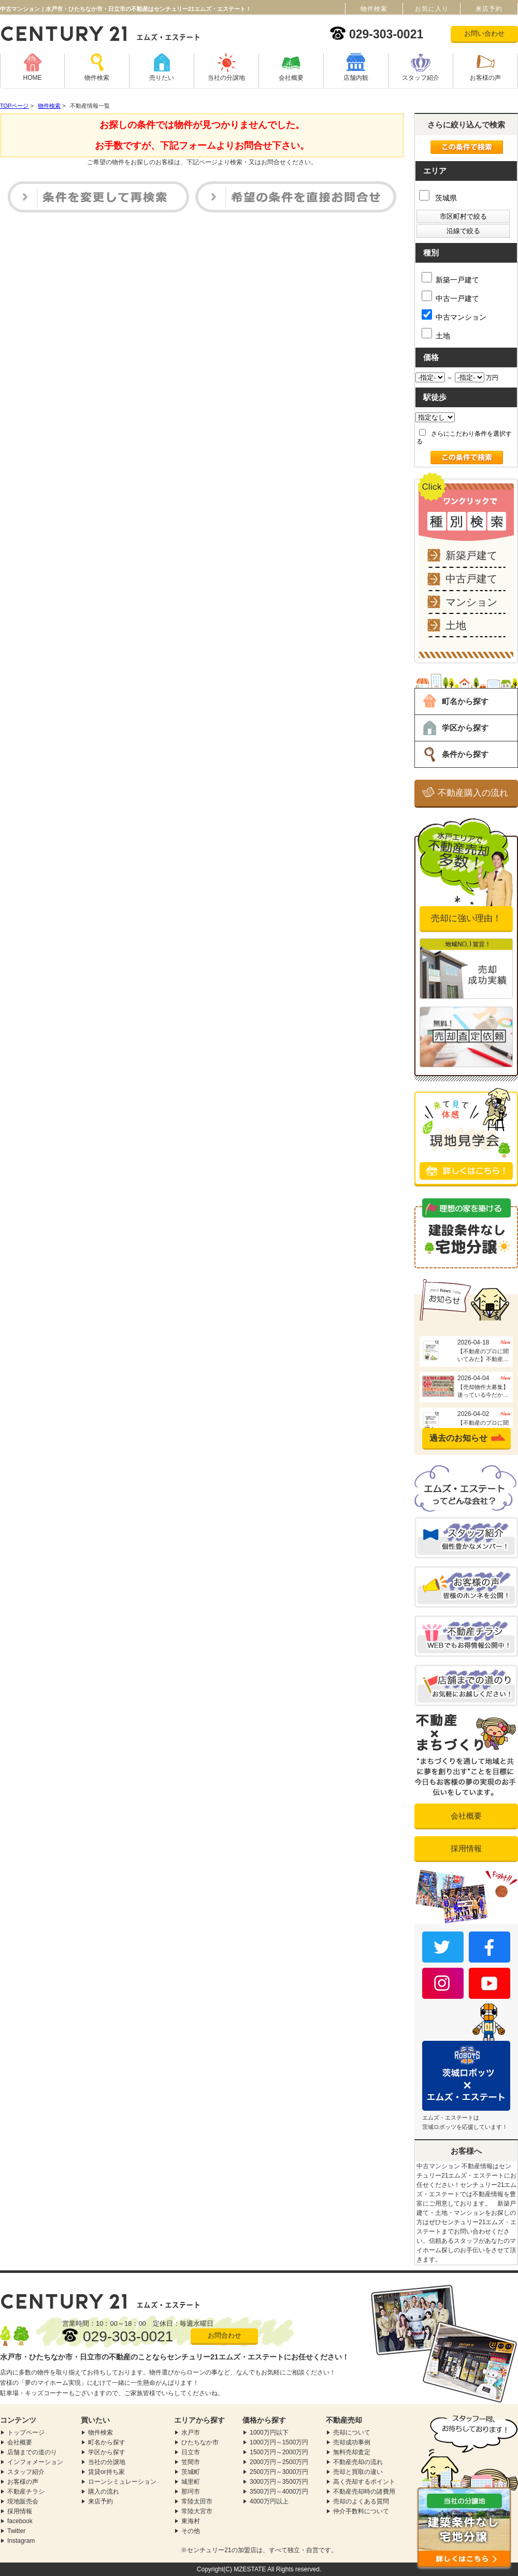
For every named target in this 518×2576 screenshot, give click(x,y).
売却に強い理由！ (466, 918)
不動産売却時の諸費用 (364, 2491)
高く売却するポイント (364, 2481)
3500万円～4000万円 (279, 2491)
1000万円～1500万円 (279, 2442)
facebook (20, 2521)
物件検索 (96, 77)
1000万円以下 (269, 2432)
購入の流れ (103, 2491)
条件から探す (465, 754)
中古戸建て (471, 578)
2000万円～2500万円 (279, 2462)
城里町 (190, 2481)
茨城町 (190, 2471)
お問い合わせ (484, 33)
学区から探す (465, 727)
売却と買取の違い (358, 2471)
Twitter (16, 2531)
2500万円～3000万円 (279, 2471)
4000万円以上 (269, 2501)
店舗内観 (355, 77)
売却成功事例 (351, 2442)
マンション (471, 602)
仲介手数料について (361, 2511)
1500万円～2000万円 (279, 2452)
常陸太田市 (196, 2501)
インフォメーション (35, 2462)
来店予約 (100, 2501)
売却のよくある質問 (361, 2501)
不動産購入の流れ (473, 793)
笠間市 (190, 2462)
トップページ (26, 2432)
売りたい (161, 77)
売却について (351, 2432)
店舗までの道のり (32, 2452)
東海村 (190, 2521)
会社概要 (291, 77)
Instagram (21, 2540)
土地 (455, 625)
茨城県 (438, 198)
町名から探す (465, 701)
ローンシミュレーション (122, 2481)
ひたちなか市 (200, 2442)
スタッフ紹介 (420, 77)
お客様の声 (485, 77)
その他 (190, 2531)
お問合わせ (224, 2335)
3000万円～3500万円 (279, 2481)
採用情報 (466, 1848)
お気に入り (432, 8)
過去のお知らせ (458, 1438)
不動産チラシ (26, 2491)
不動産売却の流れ (358, 2462)
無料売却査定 (351, 2452)
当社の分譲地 (226, 77)
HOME (32, 77)
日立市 (190, 2452)
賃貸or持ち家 (106, 2471)
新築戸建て (471, 555)
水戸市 (190, 2432)
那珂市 (190, 2491)
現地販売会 (22, 2501)
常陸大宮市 (196, 2511)
